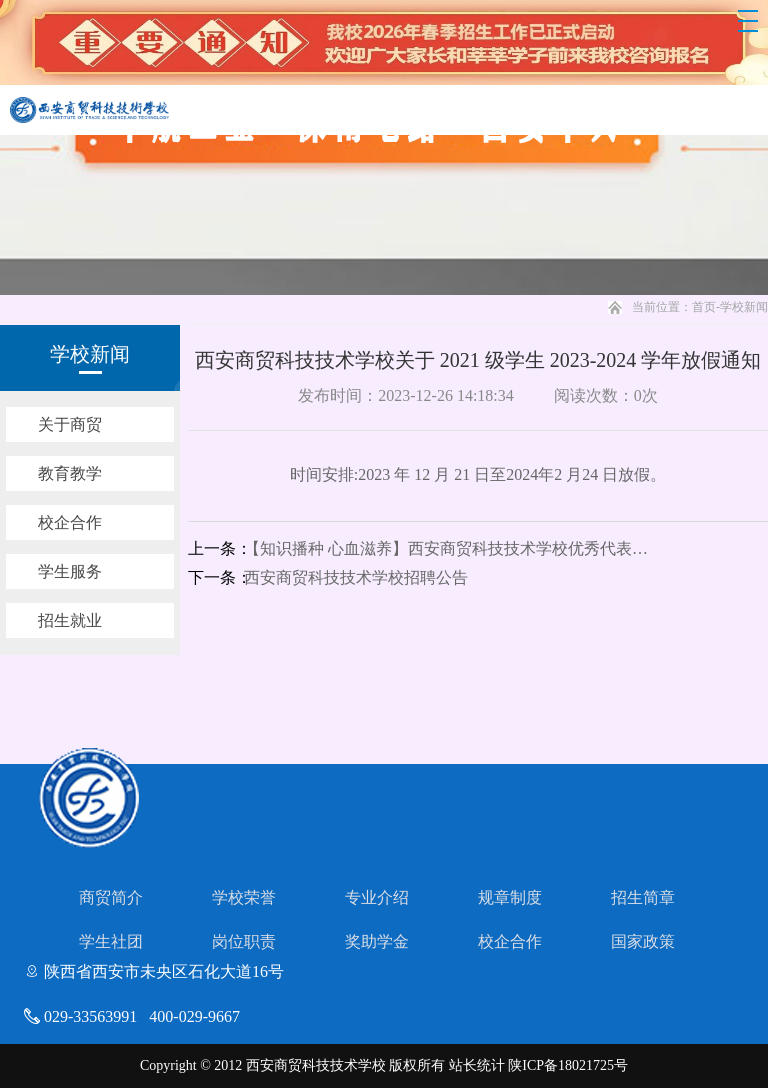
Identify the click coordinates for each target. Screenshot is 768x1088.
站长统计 (477, 1065)
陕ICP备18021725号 (568, 1065)
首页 (704, 307)
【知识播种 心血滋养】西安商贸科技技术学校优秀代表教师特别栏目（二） (453, 548)
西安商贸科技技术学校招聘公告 (356, 577)
